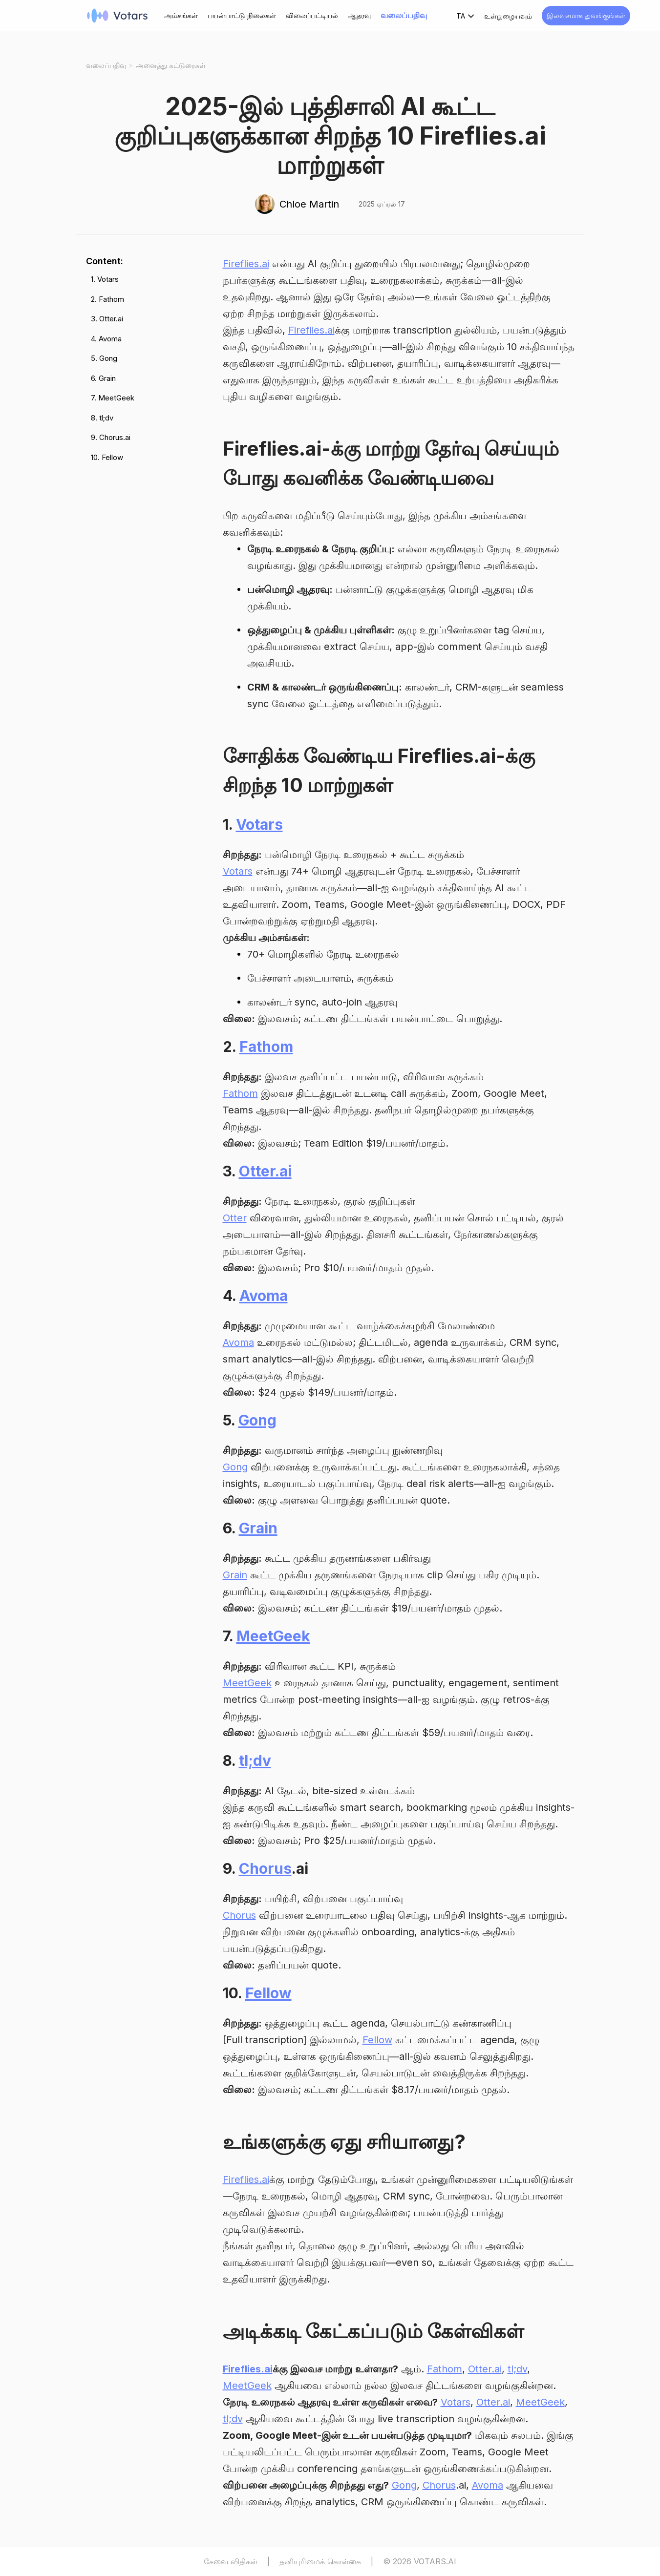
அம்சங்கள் (181, 15)
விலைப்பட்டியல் (312, 15)
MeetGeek (273, 1636)
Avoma (263, 1295)
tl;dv (255, 1760)
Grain (258, 1528)
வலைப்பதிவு (404, 15)
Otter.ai (265, 1171)
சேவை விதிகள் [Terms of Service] (230, 2561)
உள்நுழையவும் (508, 16)
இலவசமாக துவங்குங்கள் (586, 15)
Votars (259, 824)
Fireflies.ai (246, 264)
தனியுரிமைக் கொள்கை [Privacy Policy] (320, 2561)
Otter (235, 1218)
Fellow (268, 1993)
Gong (257, 1420)
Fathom (266, 1046)
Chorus (265, 1868)
